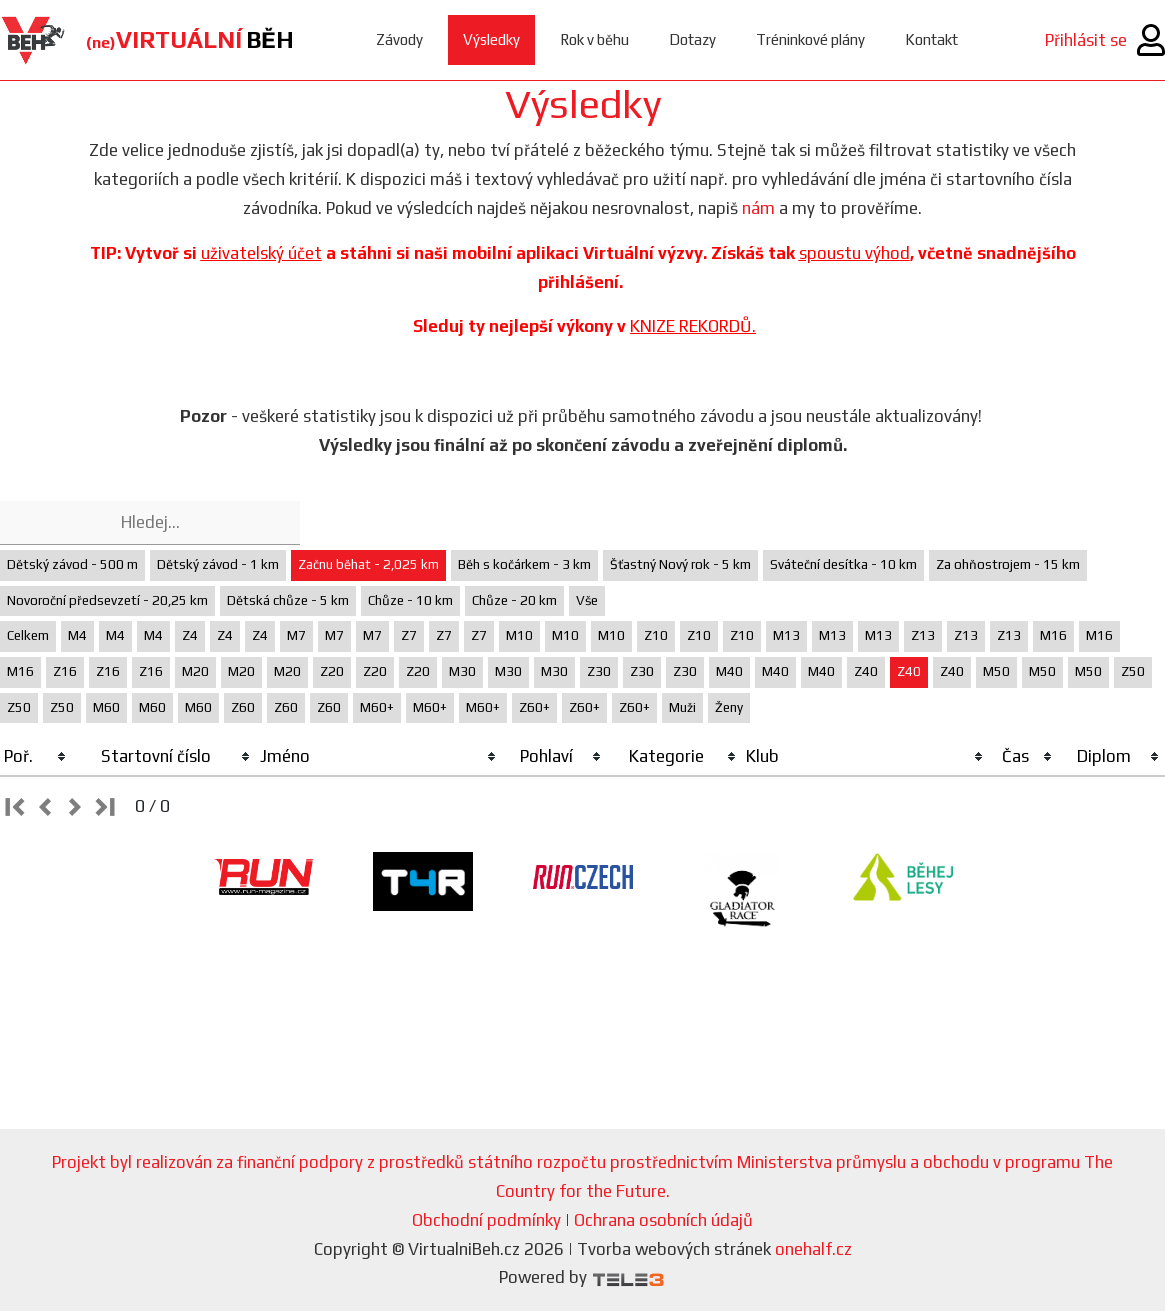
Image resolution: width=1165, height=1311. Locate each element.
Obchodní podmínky (486, 1220)
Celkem (28, 635)
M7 (296, 635)
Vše (587, 600)
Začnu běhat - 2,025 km (368, 564)
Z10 (656, 635)
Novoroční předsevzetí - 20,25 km (107, 600)
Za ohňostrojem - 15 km (1008, 564)
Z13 (923, 635)
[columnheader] (36, 757)
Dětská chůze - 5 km (288, 600)
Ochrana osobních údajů (663, 1220)
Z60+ (534, 707)
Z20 (332, 671)
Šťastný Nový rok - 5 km (680, 564)
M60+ (377, 707)
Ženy (729, 707)
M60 (106, 707)
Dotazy (692, 39)
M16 (1053, 635)
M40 (729, 671)
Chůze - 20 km (514, 600)
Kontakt (931, 39)
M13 (786, 635)
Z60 (243, 707)
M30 (462, 671)
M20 (195, 671)
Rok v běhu (594, 39)
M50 (996, 671)
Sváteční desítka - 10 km (843, 564)
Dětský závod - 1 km (218, 564)
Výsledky (491, 39)
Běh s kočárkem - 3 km (524, 564)
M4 (77, 635)
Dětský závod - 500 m (72, 564)
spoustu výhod (854, 253)
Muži (682, 707)
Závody (399, 39)
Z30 (599, 671)
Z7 (409, 635)
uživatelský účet (261, 253)
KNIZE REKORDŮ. (693, 326)
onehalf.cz (813, 1249)
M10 (519, 635)
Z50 (1133, 671)
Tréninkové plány (810, 39)
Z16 (65, 671)
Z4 (190, 635)
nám (758, 208)
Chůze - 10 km (410, 600)
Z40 (866, 671)
